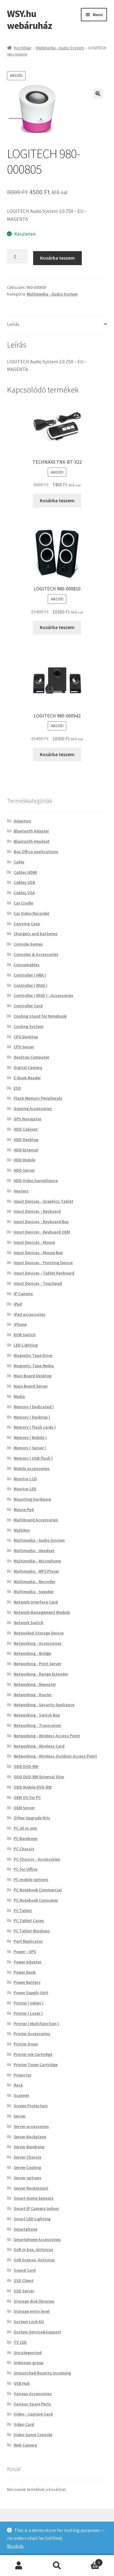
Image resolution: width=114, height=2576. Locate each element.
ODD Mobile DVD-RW (33, 1787)
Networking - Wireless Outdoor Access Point (55, 1756)
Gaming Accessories (33, 1108)
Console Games (28, 944)
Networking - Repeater (35, 1684)
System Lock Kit (29, 2321)
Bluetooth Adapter (31, 831)
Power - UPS (25, 1951)
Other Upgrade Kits (32, 1817)
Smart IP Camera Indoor (36, 2208)
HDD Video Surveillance (36, 1180)
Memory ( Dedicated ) (34, 1406)
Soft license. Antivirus (34, 2260)
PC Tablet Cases (29, 1920)
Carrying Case (27, 923)
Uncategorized (28, 2352)
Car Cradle (23, 903)
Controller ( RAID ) (30, 985)
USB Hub (22, 2383)
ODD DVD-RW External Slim (39, 1776)
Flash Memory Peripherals (38, 1098)
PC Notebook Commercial (38, 1890)
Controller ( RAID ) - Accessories (43, 995)
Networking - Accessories (37, 1643)
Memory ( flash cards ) (35, 1427)
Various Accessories (33, 2393)
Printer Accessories (32, 2033)
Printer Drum (26, 2044)
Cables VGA (24, 892)
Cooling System (28, 1026)
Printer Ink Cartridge (33, 2054)
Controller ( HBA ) (30, 975)
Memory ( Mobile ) (30, 1437)
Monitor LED (25, 1489)
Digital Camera (28, 1067)
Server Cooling (27, 2167)
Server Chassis (27, 2157)
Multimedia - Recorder (34, 1581)
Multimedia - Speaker (34, 1591)
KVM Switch (25, 1334)
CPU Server (24, 1046)
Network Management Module (42, 1612)
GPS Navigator (27, 1119)
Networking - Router (33, 1694)
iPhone (20, 1324)
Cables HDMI (25, 872)
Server (20, 2116)
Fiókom (19, 2565)
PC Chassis (24, 1849)
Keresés (57, 2565)
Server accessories (31, 2126)
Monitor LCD (25, 1479)
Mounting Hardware (32, 1499)
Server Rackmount (31, 2188)
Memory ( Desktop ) (32, 1417)
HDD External (26, 1150)
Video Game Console (33, 2434)
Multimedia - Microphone (37, 1561)
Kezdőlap (22, 47)
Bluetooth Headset (32, 841)
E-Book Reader (27, 1078)
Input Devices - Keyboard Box (41, 1221)
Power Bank (25, 1972)
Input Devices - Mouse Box (38, 1252)
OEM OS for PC (27, 1797)
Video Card (24, 2424)
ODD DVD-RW (26, 1766)
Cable (19, 862)
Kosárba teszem (57, 258)
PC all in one (25, 1828)
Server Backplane (30, 2136)
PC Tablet (23, 1910)
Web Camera (25, 2445)
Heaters (21, 1191)
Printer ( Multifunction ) (36, 2023)
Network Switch (28, 1622)
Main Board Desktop (33, 1375)
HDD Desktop (26, 1139)
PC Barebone (25, 1838)
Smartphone (25, 2229)
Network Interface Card (36, 1602)
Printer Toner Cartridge (35, 2064)
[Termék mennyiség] (17, 257)
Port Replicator (28, 1941)
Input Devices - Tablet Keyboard (44, 1273)
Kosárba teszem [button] (57, 500)
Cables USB (24, 882)
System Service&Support (37, 2332)
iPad (18, 1304)
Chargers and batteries (35, 933)
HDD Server (24, 1170)
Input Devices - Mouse (34, 1242)
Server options (27, 2177)
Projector (22, 2075)
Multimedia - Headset (34, 1550)
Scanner (21, 2095)
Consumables (27, 964)
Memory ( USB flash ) (33, 1458)
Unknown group (28, 2362)
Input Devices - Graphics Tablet (43, 1201)
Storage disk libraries (34, 2301)
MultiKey (22, 1530)
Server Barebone (29, 2146)
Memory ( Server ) (30, 1448)
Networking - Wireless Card (39, 1746)
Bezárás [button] (15, 2546)
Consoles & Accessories (36, 954)
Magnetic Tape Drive (33, 1355)
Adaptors (22, 821)
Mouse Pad (24, 1509)
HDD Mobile (24, 1160)
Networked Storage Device (39, 1633)
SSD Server (24, 2291)
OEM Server (24, 1807)
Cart (89, 2561)
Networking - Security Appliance (44, 1704)
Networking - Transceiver (37, 1725)
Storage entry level (32, 2311)
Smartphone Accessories (37, 2239)
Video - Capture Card (33, 2414)
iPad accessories (29, 1314)
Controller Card (28, 1005)
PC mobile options (31, 1879)
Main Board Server (31, 1386)
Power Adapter (27, 1962)
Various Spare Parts (32, 2404)
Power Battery (27, 1982)
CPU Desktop (26, 1036)
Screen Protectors (31, 2105)
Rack (18, 2085)
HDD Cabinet (26, 1129)
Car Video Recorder (31, 913)
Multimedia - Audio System (60, 47)
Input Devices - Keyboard (37, 1211)
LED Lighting (26, 1345)
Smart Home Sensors (34, 2198)
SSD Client (23, 2280)
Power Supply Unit (31, 1992)
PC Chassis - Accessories (37, 1859)
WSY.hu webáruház (29, 20)
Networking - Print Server (37, 1663)
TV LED (20, 2342)
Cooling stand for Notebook (40, 1016)
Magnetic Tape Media (34, 1365)
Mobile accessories (32, 1468)
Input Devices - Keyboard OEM (42, 1232)
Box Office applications (36, 851)
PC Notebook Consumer (36, 1900)
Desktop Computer (31, 1057)
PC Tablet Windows (32, 1931)
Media (19, 1396)
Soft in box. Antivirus (33, 2249)
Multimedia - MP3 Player (36, 1571)
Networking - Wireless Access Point (47, 1735)
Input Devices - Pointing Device (43, 1262)
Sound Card (25, 2270)
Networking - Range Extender (41, 1674)
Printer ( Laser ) (28, 2013)
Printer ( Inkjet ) (28, 2003)
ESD (17, 1088)
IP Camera (23, 1293)
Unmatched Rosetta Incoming (42, 2373)
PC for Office (25, 1869)
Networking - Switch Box (37, 1715)
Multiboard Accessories (36, 1520)
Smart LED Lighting (32, 2219)
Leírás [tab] (13, 324)
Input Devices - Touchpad (38, 1283)
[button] (98, 94)
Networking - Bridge (32, 1653)
